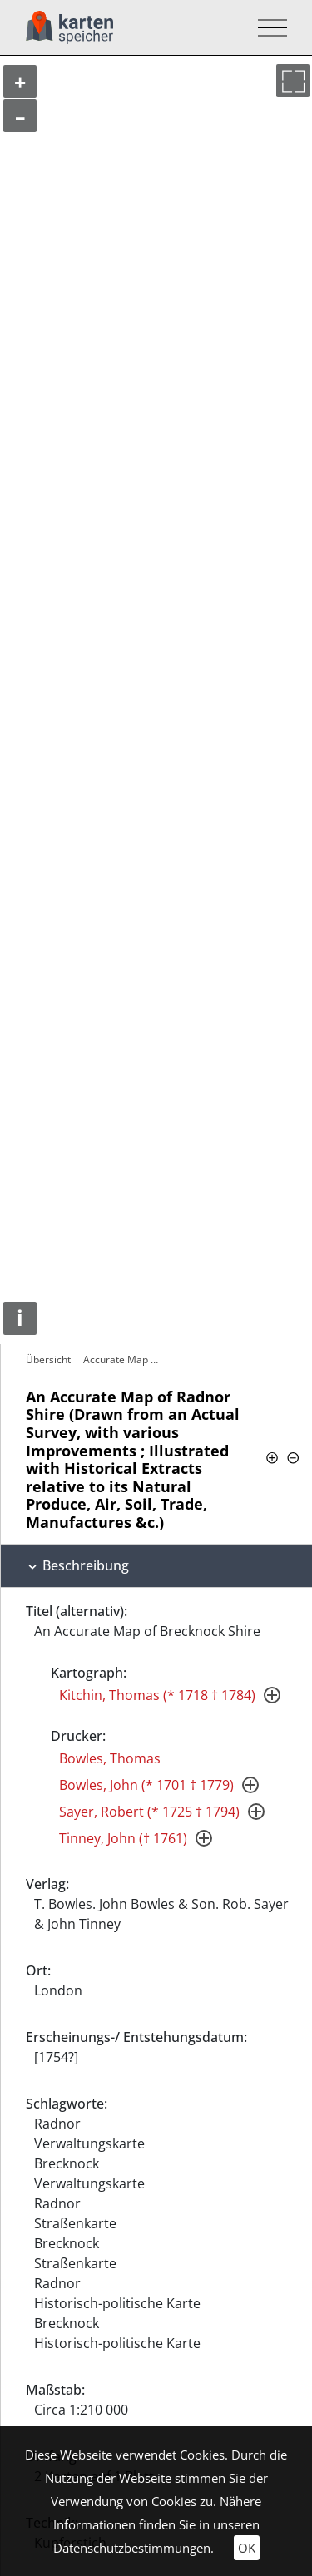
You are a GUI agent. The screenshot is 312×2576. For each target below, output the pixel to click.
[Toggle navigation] (267, 28)
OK (246, 2547)
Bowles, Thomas (110, 1758)
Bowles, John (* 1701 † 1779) (146, 1785)
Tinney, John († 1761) (123, 1838)
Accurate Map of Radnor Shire (125, 1359)
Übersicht (48, 1359)
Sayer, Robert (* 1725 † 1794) (149, 1811)
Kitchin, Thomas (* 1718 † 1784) (157, 1695)
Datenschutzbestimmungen (131, 2547)
